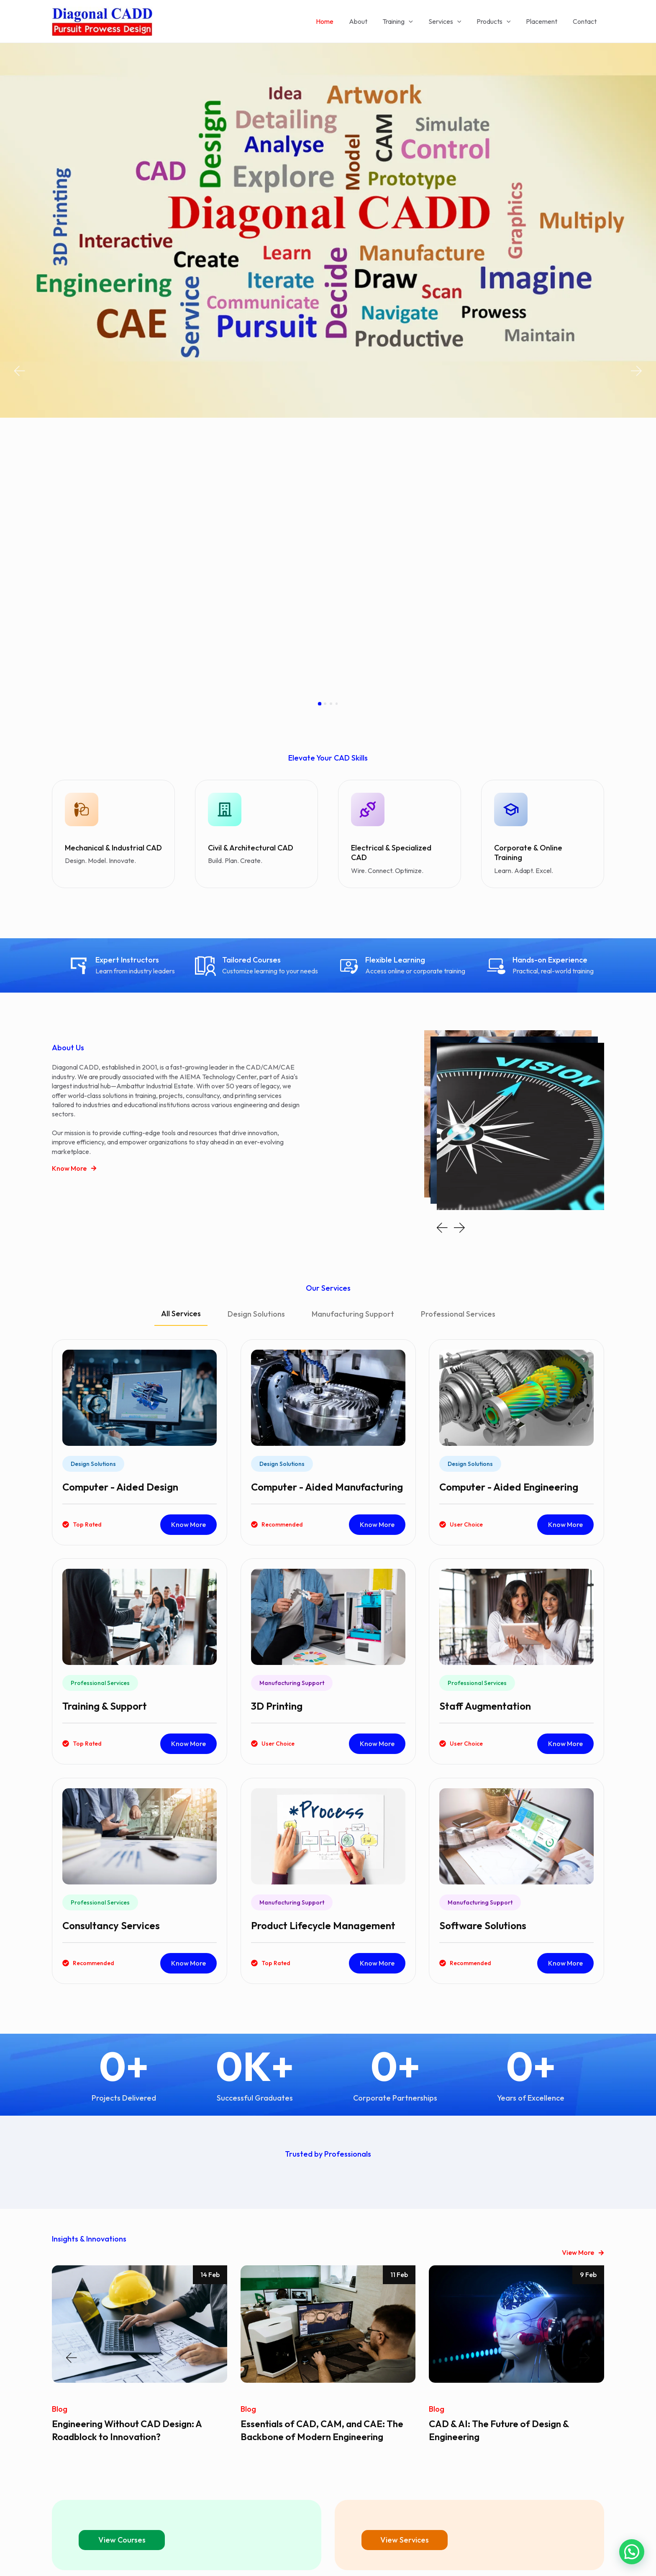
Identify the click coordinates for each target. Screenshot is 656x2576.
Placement (544, 21)
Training (406, 21)
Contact (585, 21)
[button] (19, 230)
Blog (59, 2128)
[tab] (181, 1037)
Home (337, 21)
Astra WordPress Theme (398, 2555)
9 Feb (588, 1994)
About (368, 21)
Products (498, 21)
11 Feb (399, 1994)
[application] (417, 21)
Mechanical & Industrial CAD (113, 567)
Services (451, 21)
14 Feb (210, 1994)
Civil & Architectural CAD (250, 567)
